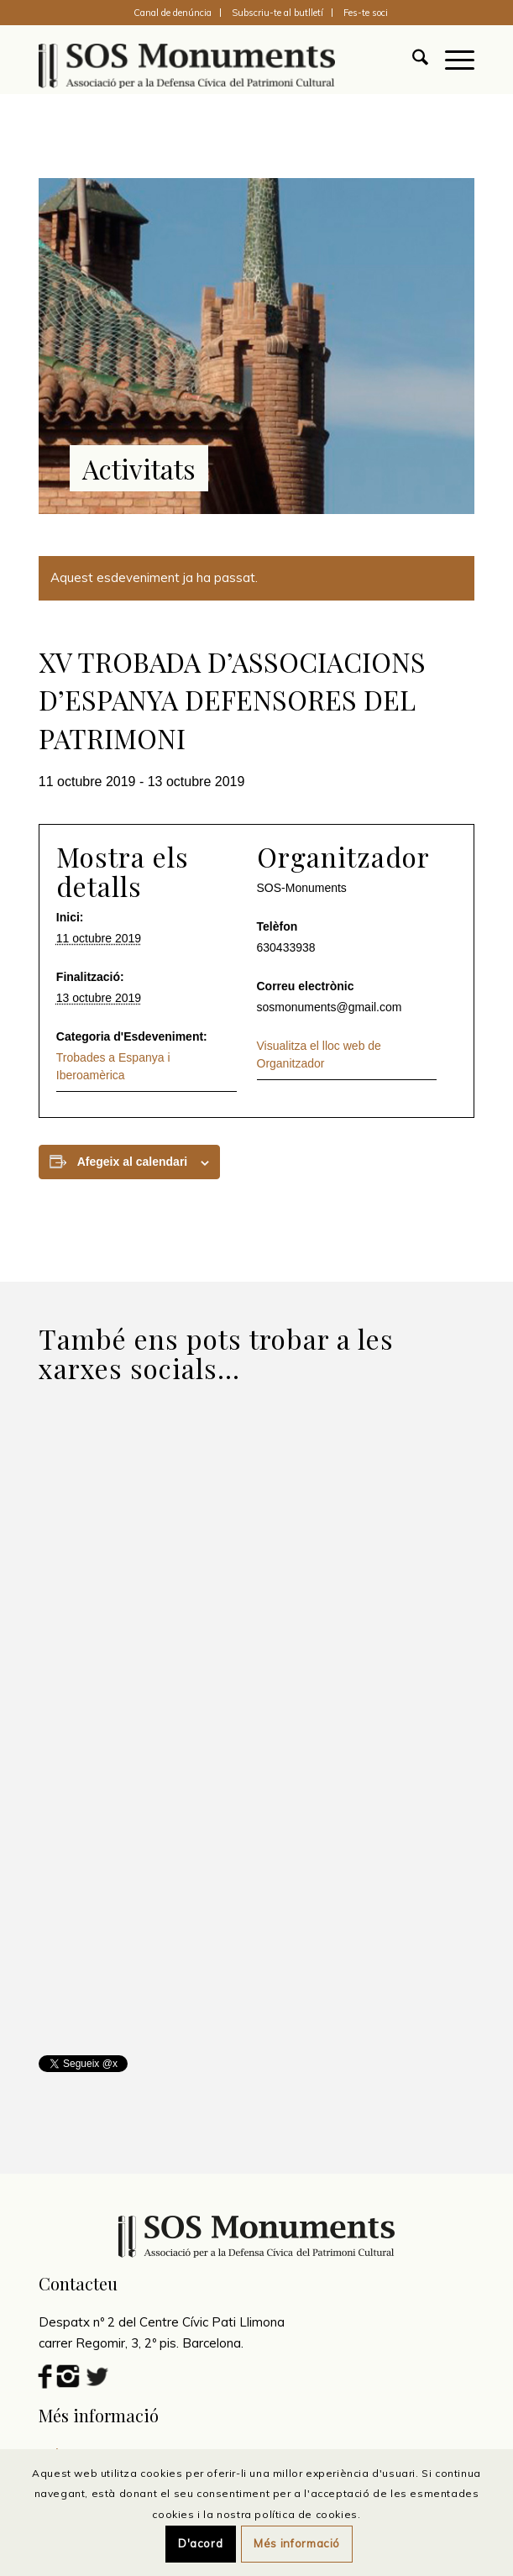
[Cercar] (411, 59)
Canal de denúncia (172, 12)
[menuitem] (173, 12)
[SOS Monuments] (213, 59)
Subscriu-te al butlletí (277, 12)
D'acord (200, 2543)
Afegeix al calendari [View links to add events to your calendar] (132, 1161)
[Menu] (451, 59)
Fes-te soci (365, 12)
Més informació (297, 2543)
